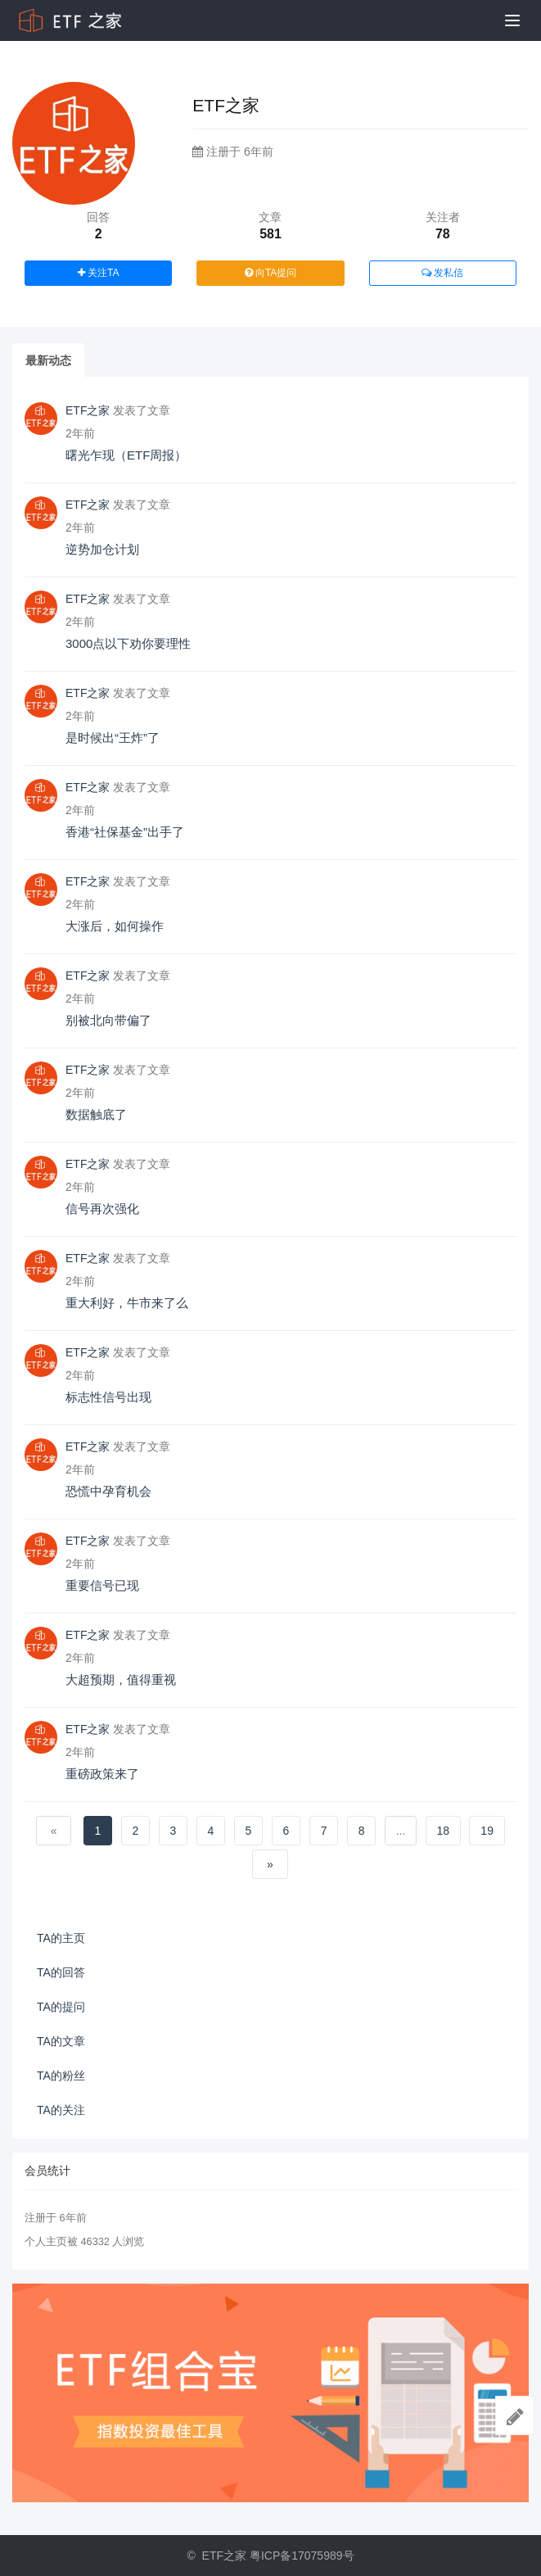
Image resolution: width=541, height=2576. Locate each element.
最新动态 (48, 360)
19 (487, 1830)
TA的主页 (61, 1937)
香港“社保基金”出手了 (124, 832)
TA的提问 (61, 2006)
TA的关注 (61, 2109)
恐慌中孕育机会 (108, 1491)
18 (443, 1830)
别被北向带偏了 (108, 1020)
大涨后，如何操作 (114, 926)
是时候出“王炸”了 (112, 738)
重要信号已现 (102, 1585)
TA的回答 (61, 1972)
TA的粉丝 (61, 2075)
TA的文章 (61, 2041)
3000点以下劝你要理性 (128, 643)
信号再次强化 (102, 1209)
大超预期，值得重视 (120, 1679)
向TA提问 (271, 272)
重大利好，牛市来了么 (126, 1303)
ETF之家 (87, 410)
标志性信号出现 (108, 1397)
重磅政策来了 (102, 1774)
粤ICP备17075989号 (302, 2555)
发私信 (442, 272)
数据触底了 (96, 1114)
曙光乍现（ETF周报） (126, 455)
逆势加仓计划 (102, 549)
